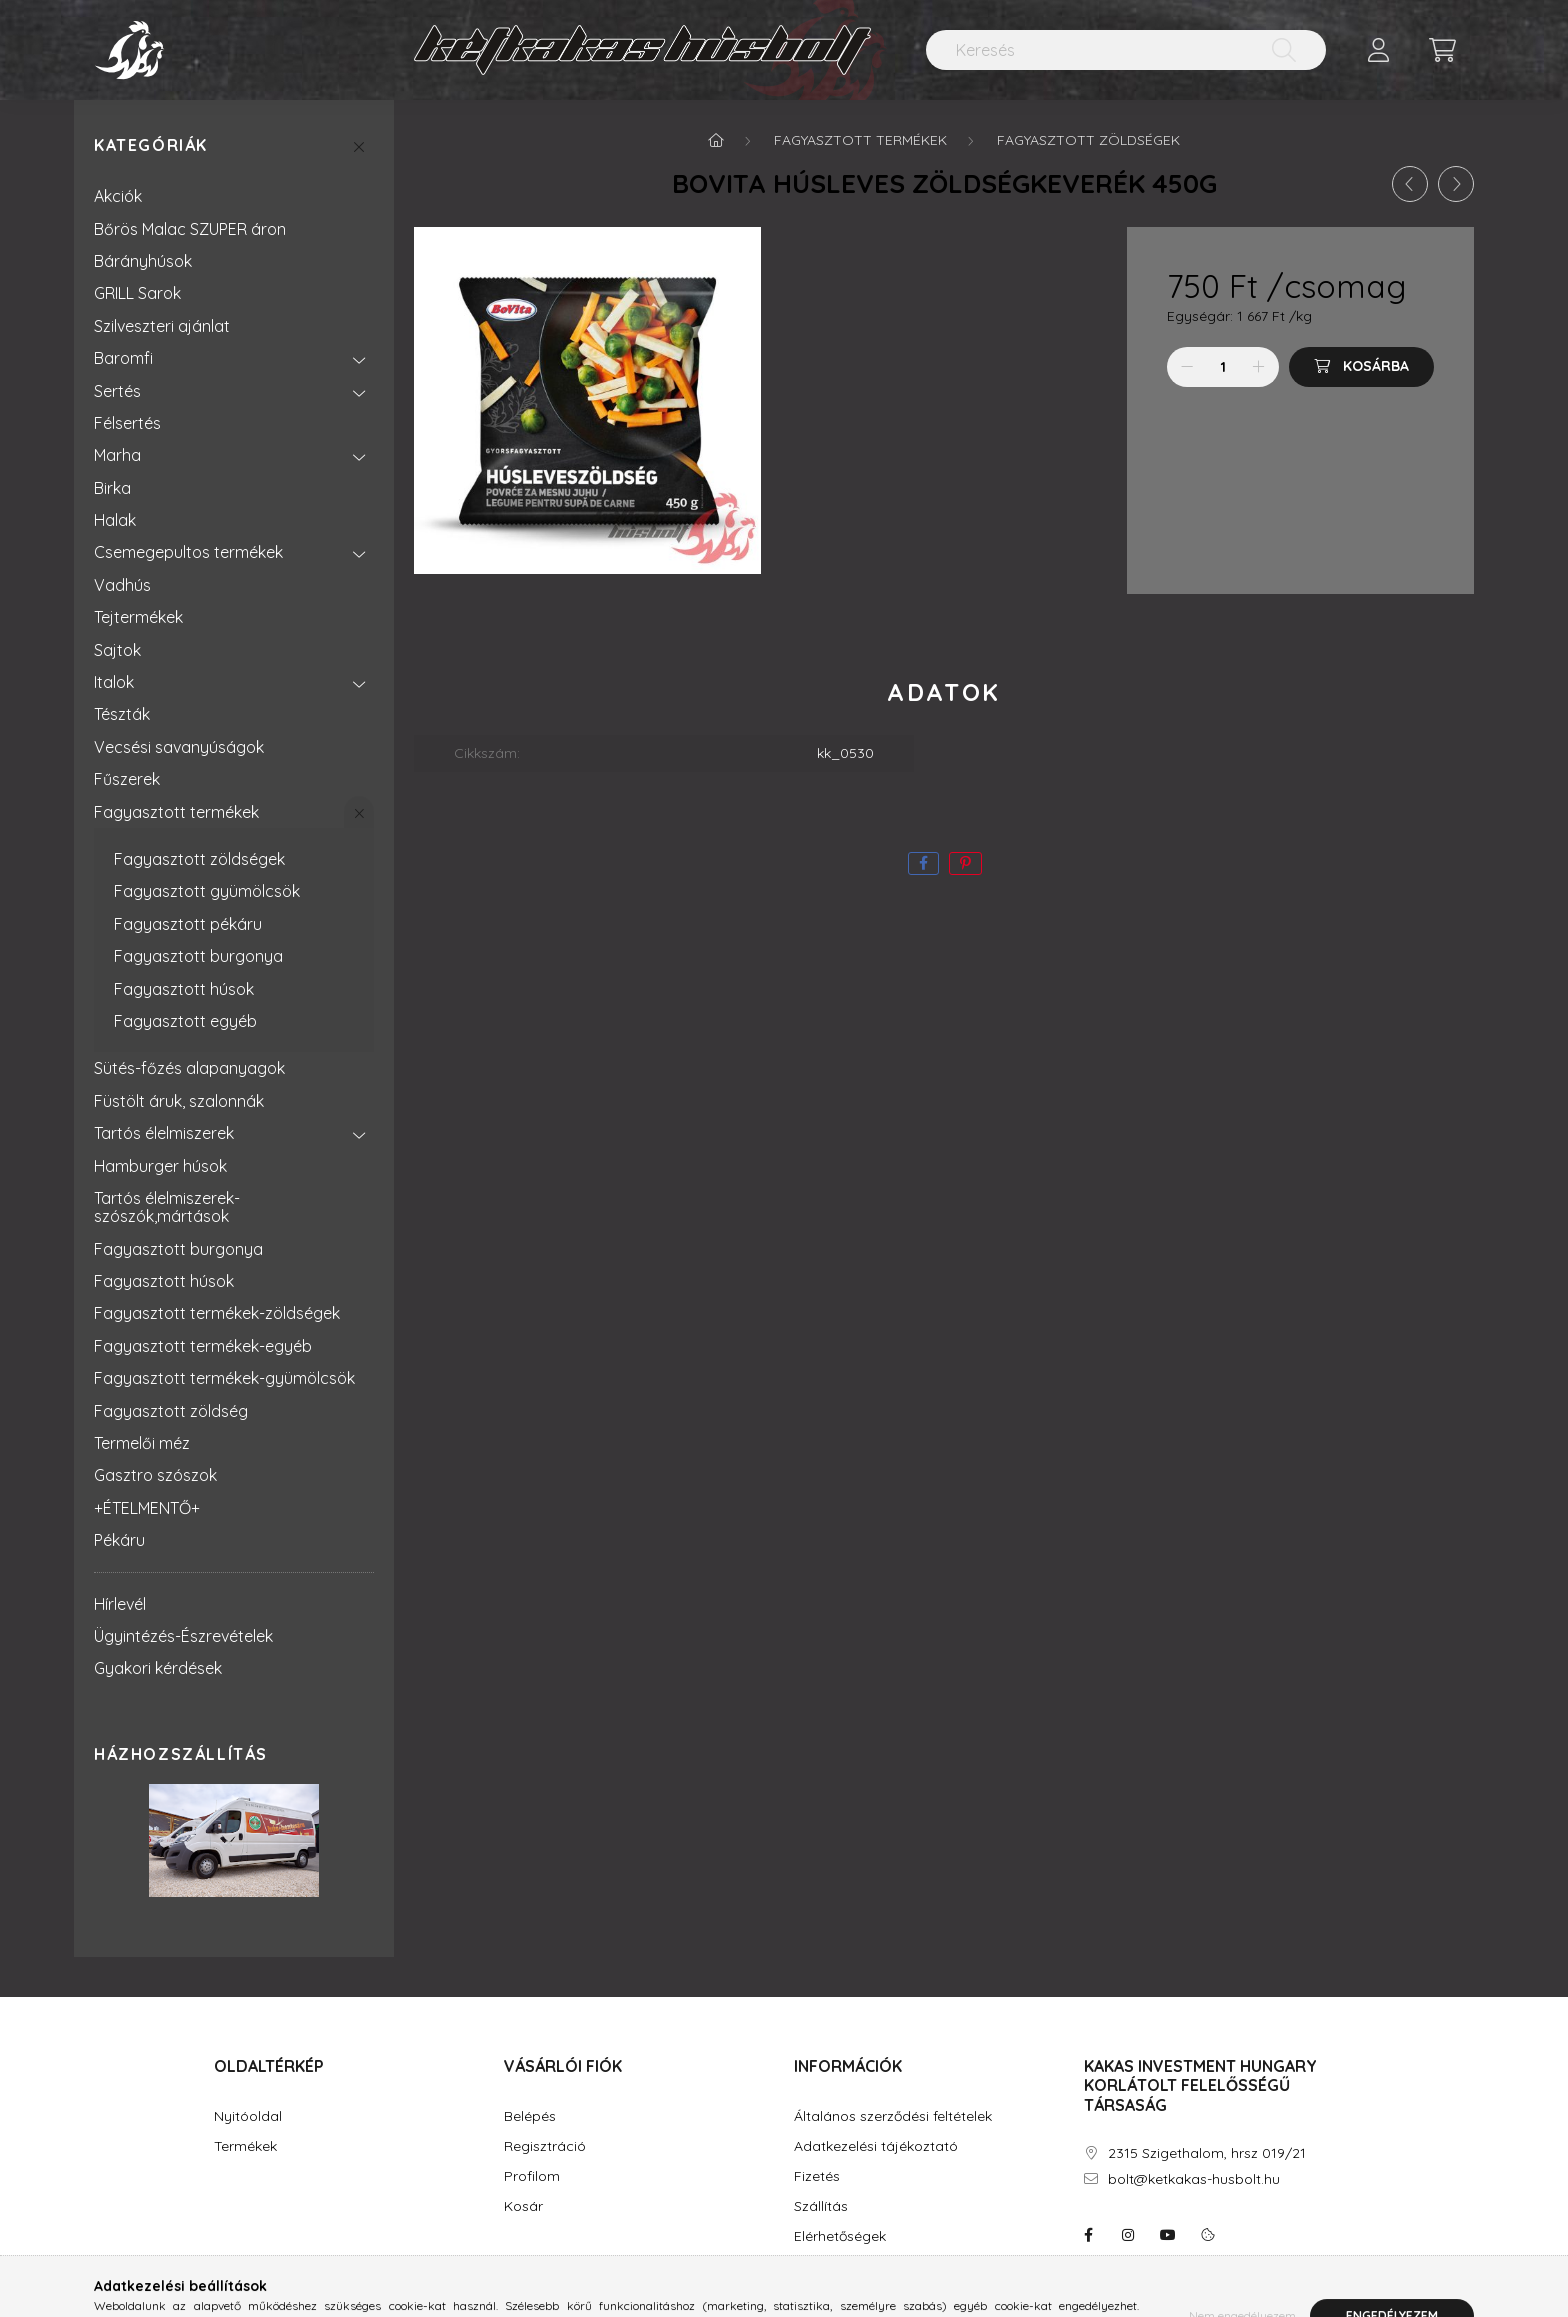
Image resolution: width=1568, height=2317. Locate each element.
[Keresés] (1126, 50)
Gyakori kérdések (158, 1668)
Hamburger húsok (160, 1166)
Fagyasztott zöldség (171, 1411)
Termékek (245, 2146)
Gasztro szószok (155, 1475)
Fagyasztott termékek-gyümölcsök (224, 1378)
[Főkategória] (716, 140)
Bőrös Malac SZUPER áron (190, 229)
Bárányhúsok (143, 261)
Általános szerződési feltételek (893, 2116)
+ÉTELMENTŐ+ (147, 1508)
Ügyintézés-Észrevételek (183, 1636)
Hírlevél (120, 1604)
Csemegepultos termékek (188, 552)
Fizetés (817, 2176)
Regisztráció (545, 2146)
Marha (117, 455)
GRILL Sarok (137, 293)
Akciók (118, 196)
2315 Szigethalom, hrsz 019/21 (1207, 2153)
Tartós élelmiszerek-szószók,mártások (167, 1207)
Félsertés (127, 423)
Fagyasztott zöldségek (199, 859)
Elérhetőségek (840, 2236)
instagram (1128, 2235)
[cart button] (1442, 50)
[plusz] (1259, 367)
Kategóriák (151, 145)
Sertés (117, 391)
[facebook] (923, 863)
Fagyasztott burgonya (198, 956)
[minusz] (1187, 367)
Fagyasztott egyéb (185, 1021)
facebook (1088, 2235)
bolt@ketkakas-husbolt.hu (1194, 2179)
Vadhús (122, 585)
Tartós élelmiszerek (164, 1133)
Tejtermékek (138, 617)
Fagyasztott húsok (184, 989)
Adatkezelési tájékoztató (876, 2146)
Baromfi (123, 358)
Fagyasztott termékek (176, 812)
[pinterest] (965, 863)
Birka (112, 488)
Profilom (532, 2176)
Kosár (523, 2206)
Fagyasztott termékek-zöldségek (217, 1313)
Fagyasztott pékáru (188, 924)
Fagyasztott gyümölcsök (207, 891)
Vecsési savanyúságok (179, 747)
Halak (115, 520)
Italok (114, 682)
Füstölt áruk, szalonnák (179, 1101)
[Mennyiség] (1223, 367)
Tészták (122, 714)
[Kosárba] (1361, 367)
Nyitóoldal (248, 2116)
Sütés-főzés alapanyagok (189, 1068)
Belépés (530, 2116)
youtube (1168, 2235)
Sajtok (117, 650)
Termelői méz (142, 1443)
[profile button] (1378, 50)
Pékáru (119, 1540)
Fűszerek (127, 779)
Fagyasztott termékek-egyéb (203, 1346)
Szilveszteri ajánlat (162, 326)
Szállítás (821, 2206)
